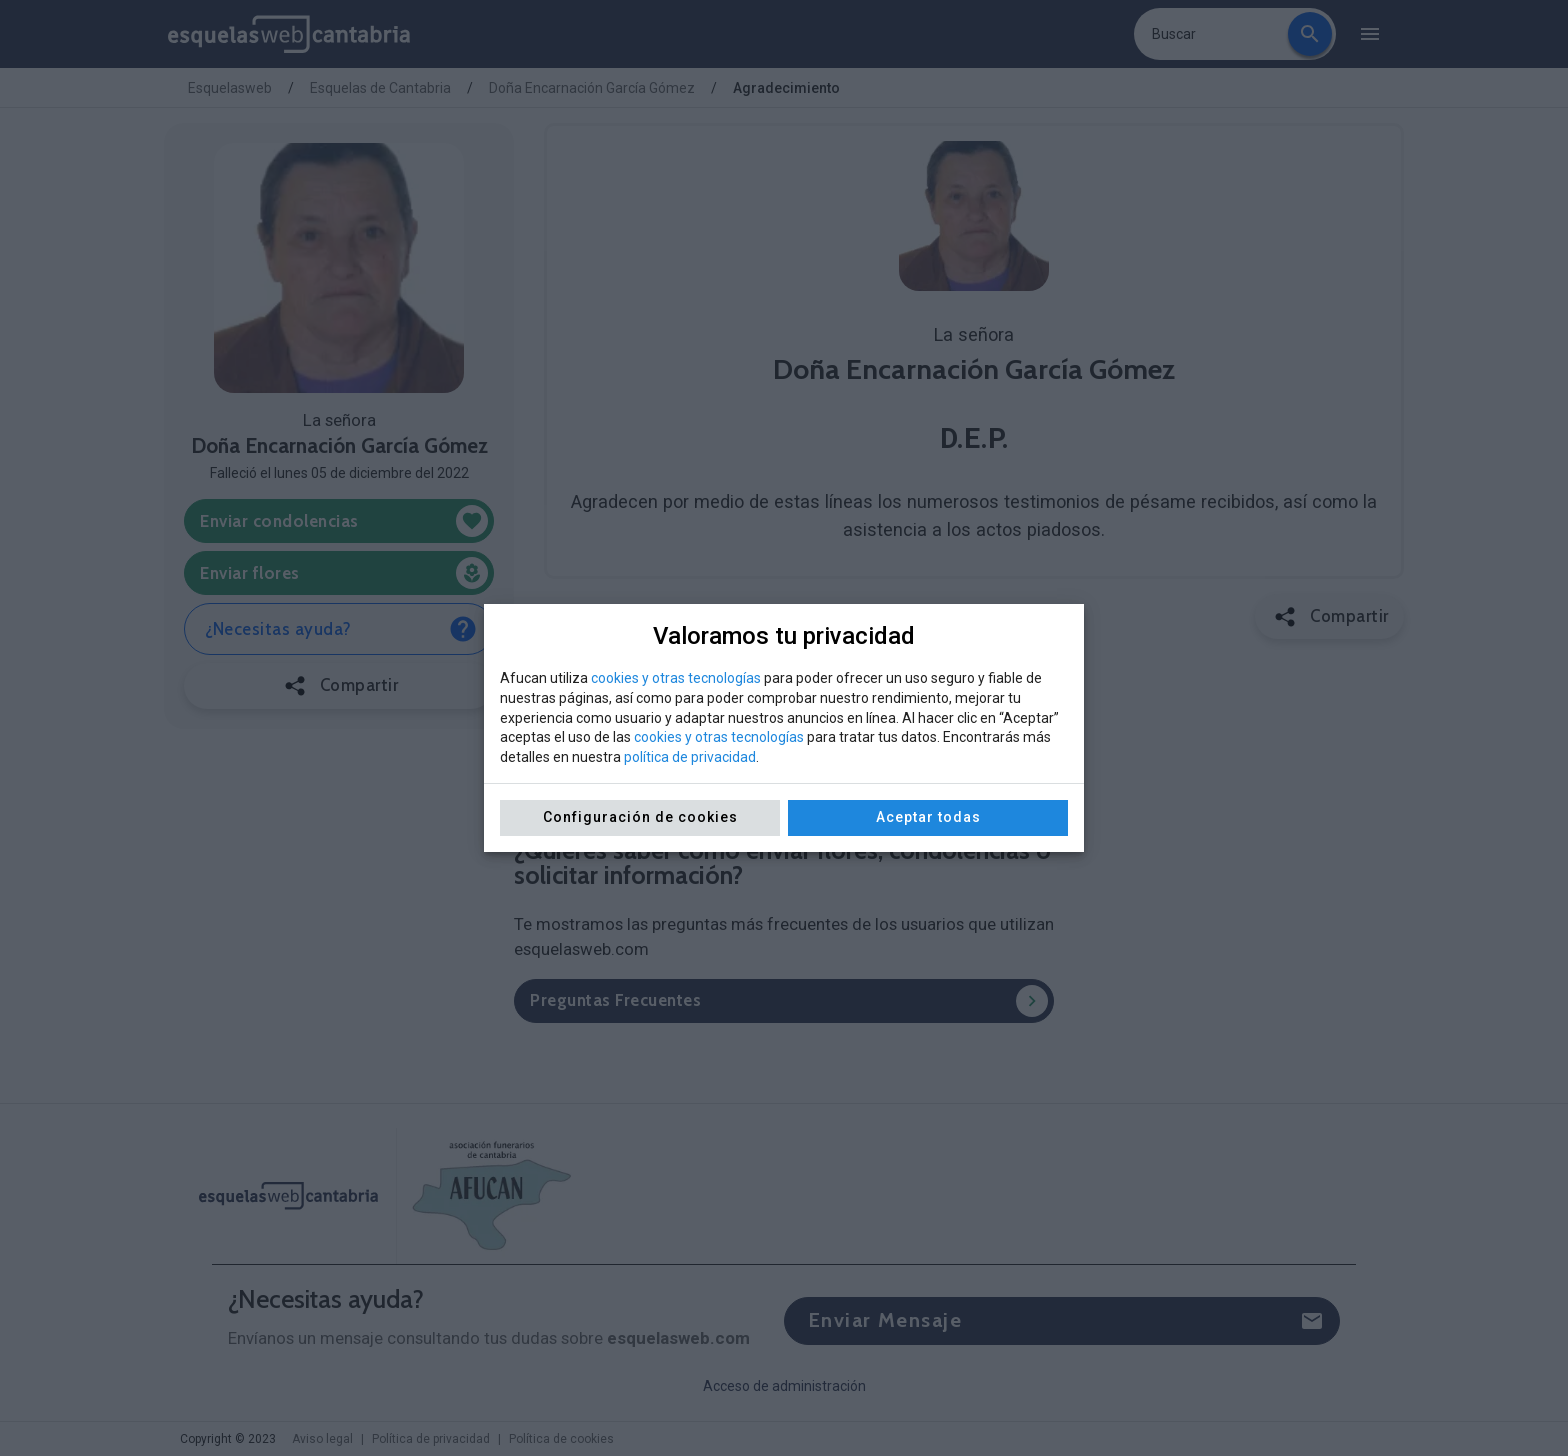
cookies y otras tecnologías (676, 678)
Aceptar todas (928, 817)
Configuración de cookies (640, 817)
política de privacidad (690, 757)
